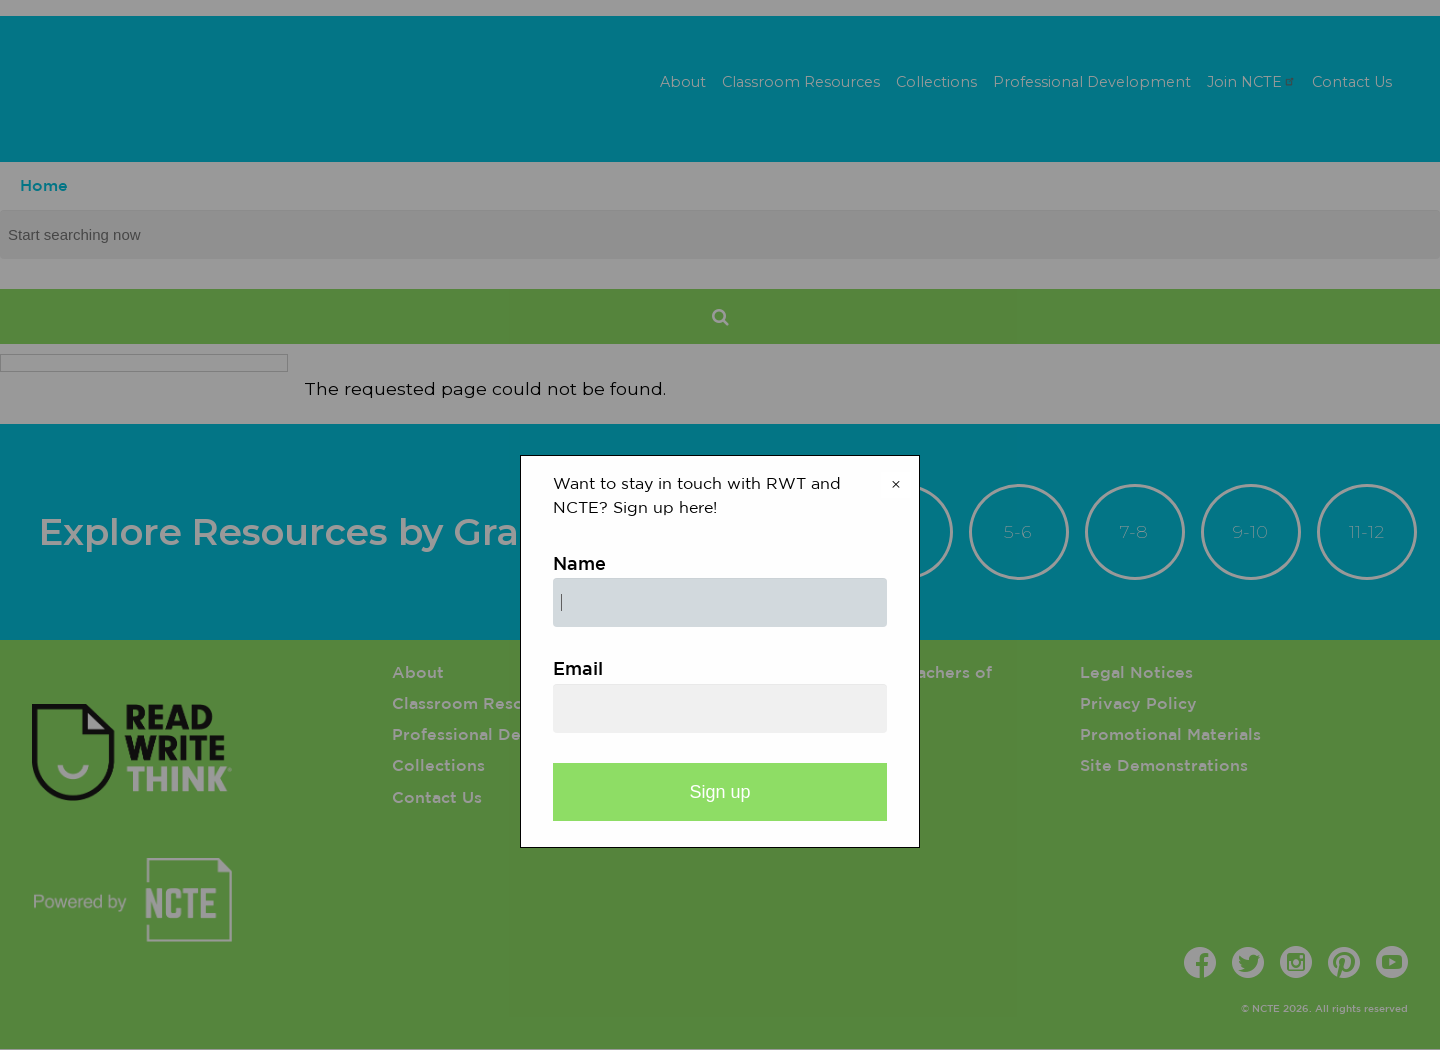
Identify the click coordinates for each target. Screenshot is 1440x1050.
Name (579, 565)
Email (578, 670)
